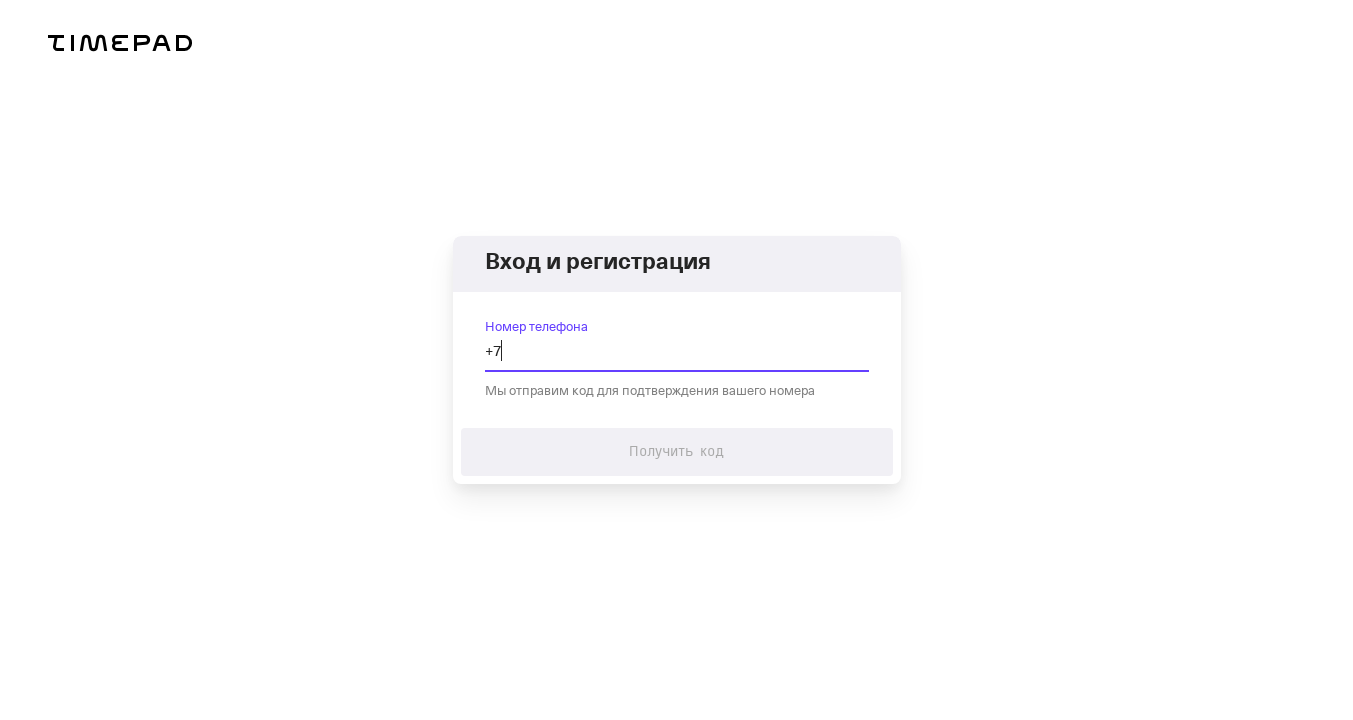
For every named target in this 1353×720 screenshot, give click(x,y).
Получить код (677, 452)
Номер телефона (536, 325)
